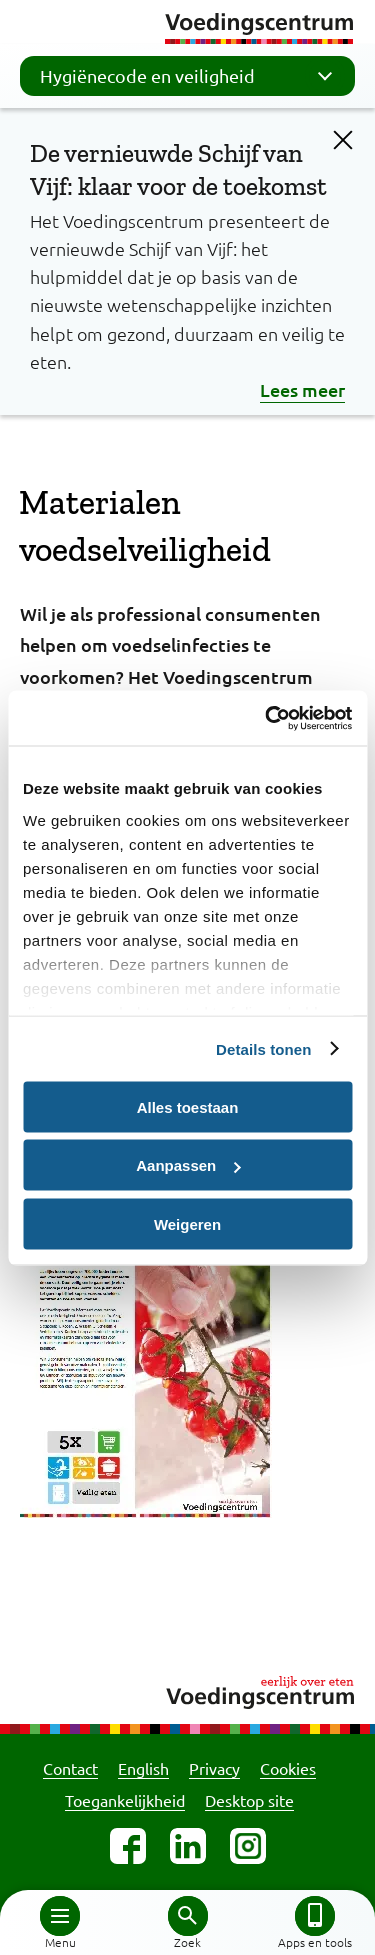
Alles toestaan (188, 1106)
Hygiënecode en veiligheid (192, 76)
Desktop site (249, 1800)
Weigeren (187, 1223)
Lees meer (302, 389)
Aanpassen (188, 1165)
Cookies (288, 1768)
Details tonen (263, 1048)
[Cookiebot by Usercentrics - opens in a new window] (267, 718)
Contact (70, 1768)
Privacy (214, 1768)
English (143, 1768)
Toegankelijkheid (125, 1800)
